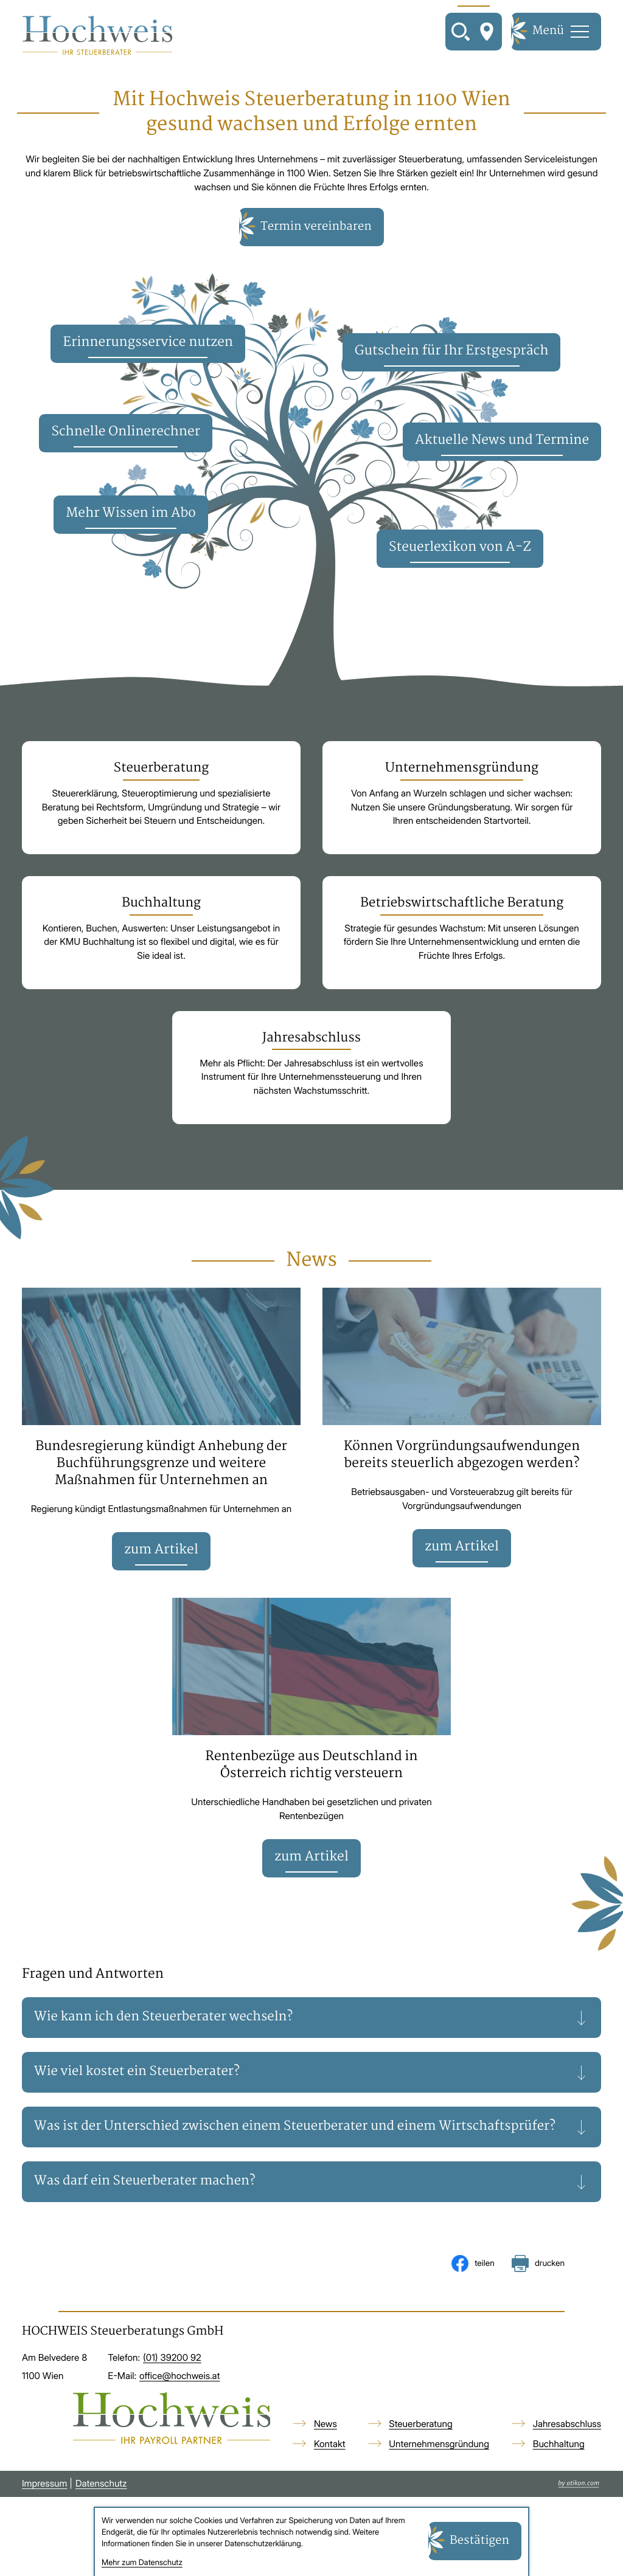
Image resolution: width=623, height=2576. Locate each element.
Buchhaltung (559, 2470)
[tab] (311, 2025)
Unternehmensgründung (439, 2470)
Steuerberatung (421, 2451)
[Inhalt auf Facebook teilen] (473, 2290)
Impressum (45, 2510)
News (325, 2451)
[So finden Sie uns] (487, 32)
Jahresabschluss (567, 2451)
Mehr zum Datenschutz (142, 2562)
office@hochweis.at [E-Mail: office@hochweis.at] (179, 2403)
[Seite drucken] (538, 2290)
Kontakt (330, 2470)
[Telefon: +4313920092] (172, 2385)
